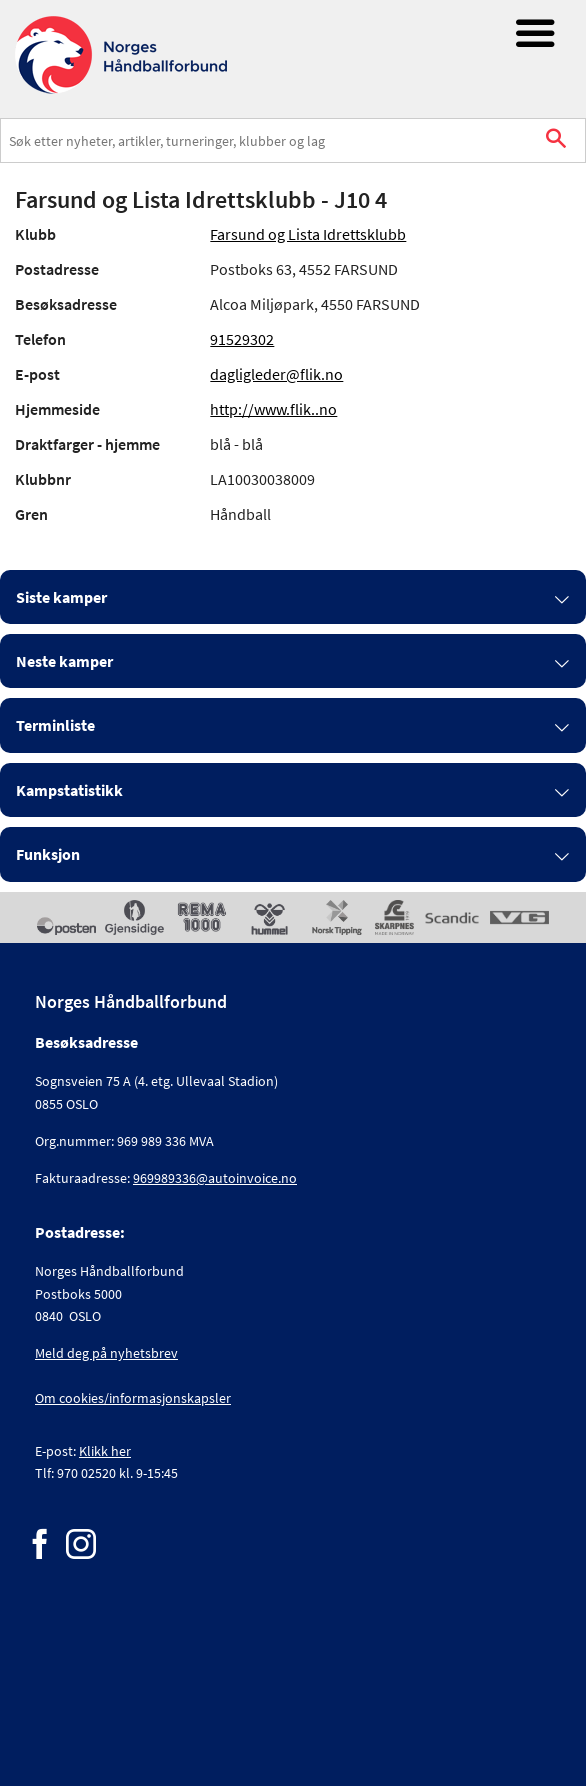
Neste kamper (64, 661)
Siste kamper (61, 597)
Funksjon (48, 854)
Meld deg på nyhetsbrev (106, 1353)
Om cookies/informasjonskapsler (133, 1398)
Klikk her (105, 1451)
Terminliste (55, 725)
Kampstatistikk (69, 790)
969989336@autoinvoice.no (215, 1178)
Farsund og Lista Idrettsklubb (308, 234)
